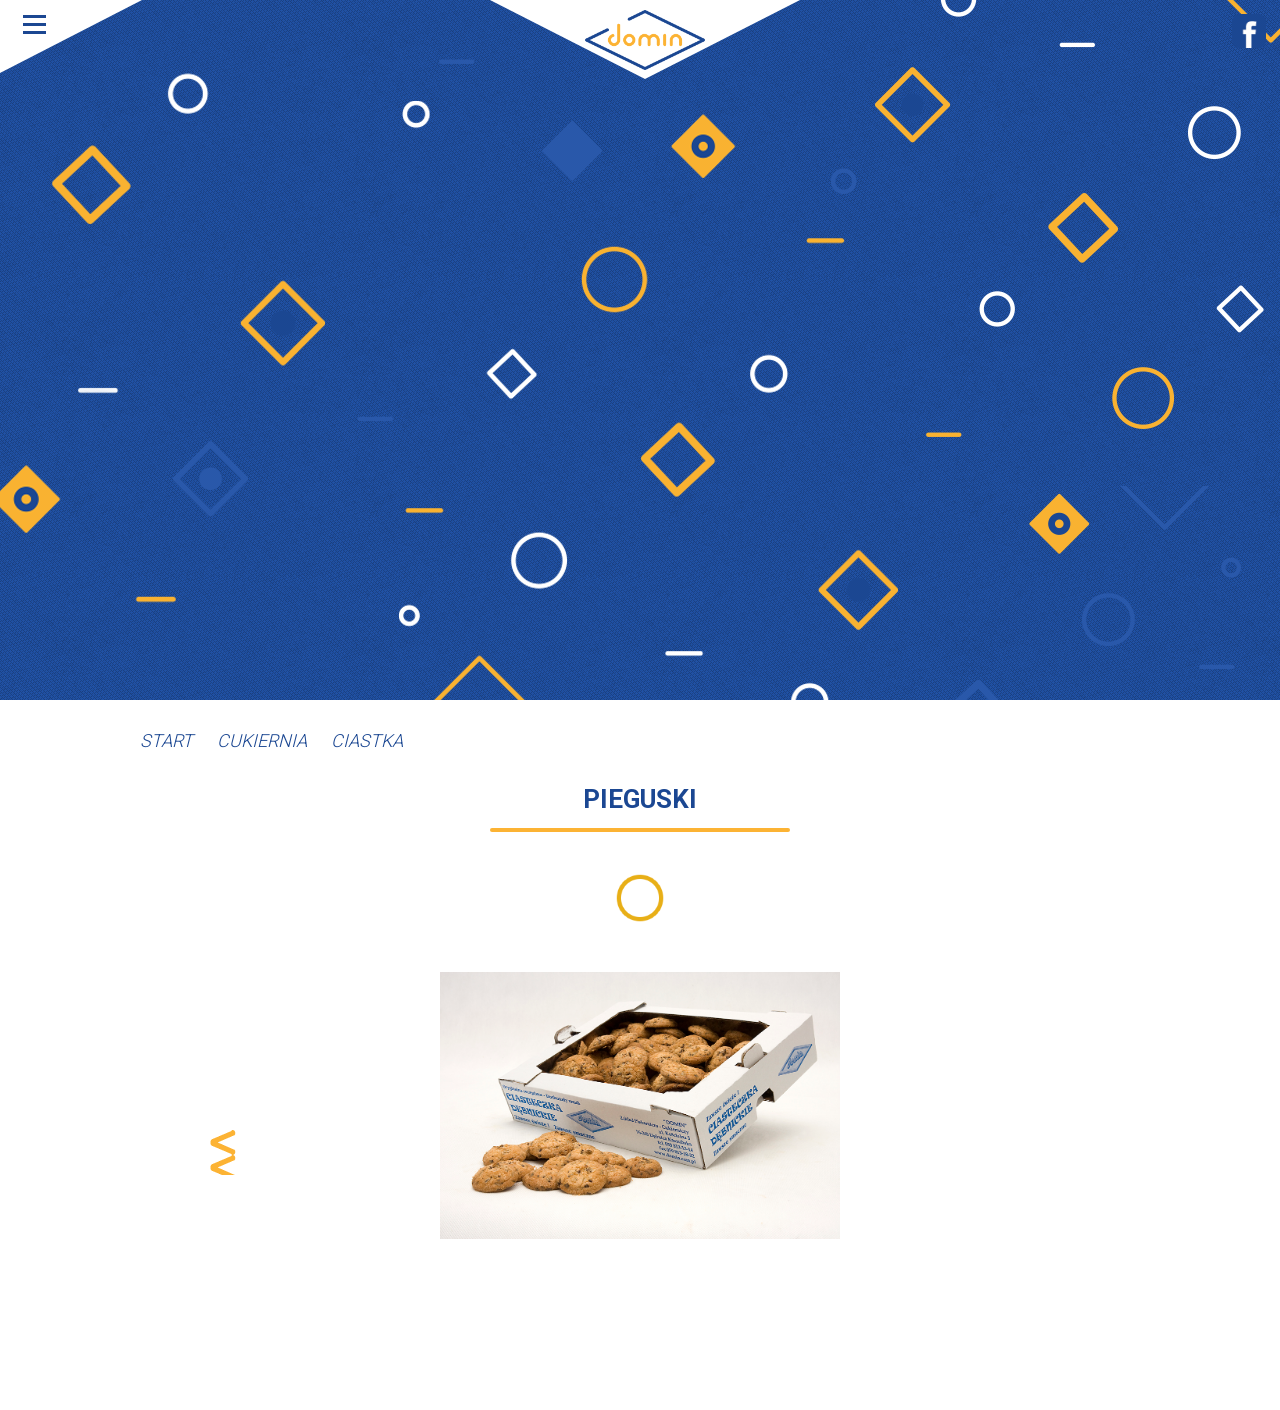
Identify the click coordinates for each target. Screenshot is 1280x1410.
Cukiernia (262, 740)
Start (166, 740)
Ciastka (367, 740)
